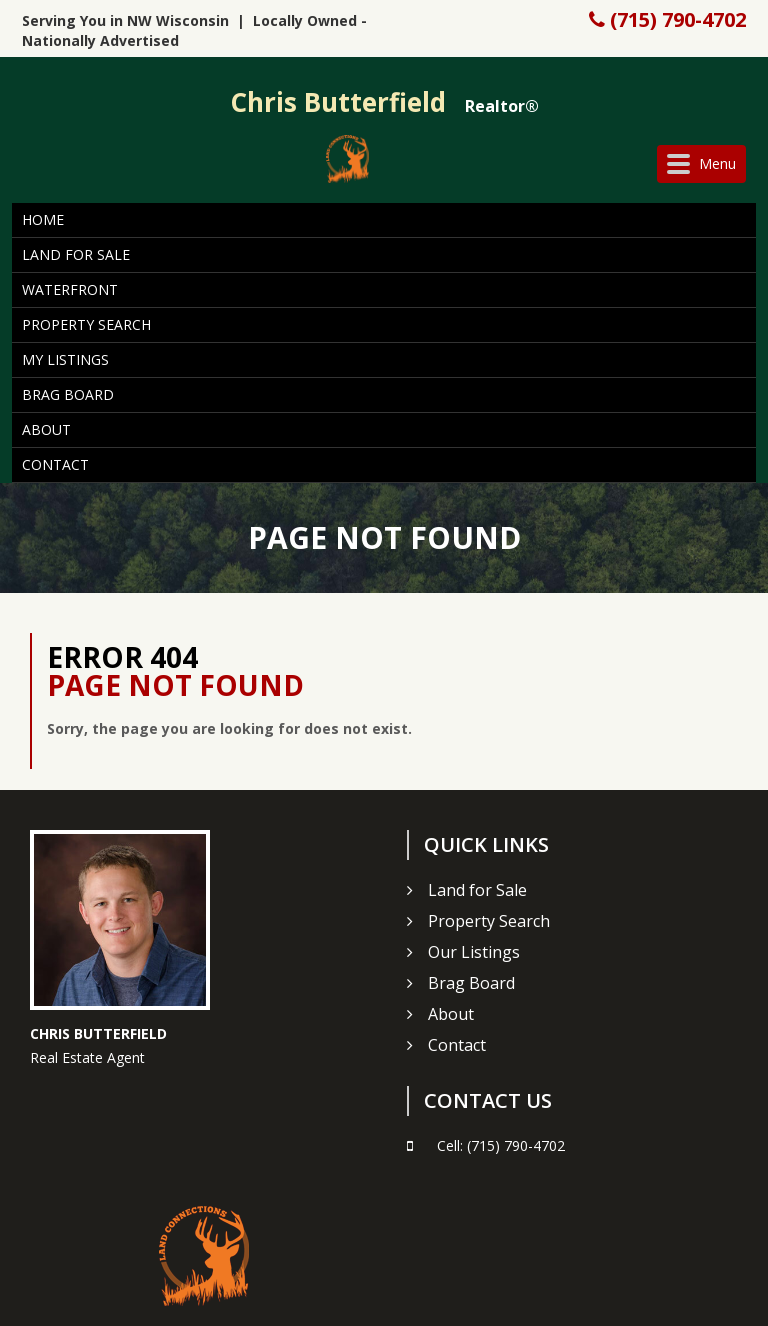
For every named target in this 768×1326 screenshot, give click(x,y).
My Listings (65, 359)
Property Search (86, 324)
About (46, 429)
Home (43, 219)
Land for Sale (76, 254)
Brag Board (68, 394)
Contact (55, 464)
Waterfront (70, 289)
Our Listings (474, 952)
